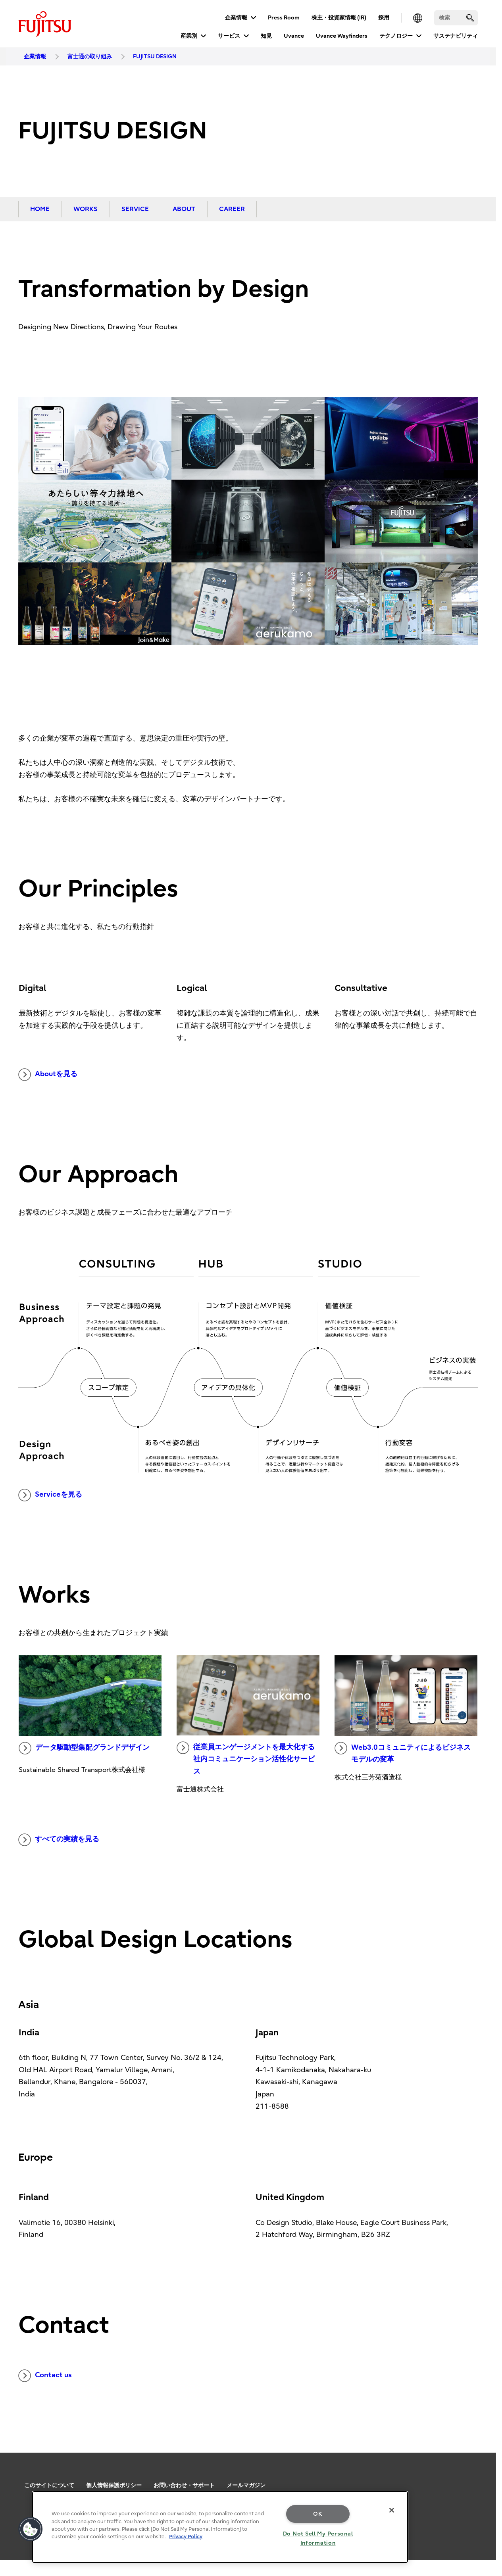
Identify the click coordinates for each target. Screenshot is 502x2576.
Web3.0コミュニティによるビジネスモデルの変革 (403, 1753)
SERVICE (135, 209)
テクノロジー (396, 36)
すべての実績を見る (58, 1839)
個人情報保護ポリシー (114, 2485)
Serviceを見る (50, 1495)
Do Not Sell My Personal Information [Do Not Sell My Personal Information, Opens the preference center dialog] (318, 2538)
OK (317, 2514)
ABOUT (184, 209)
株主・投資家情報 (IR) (339, 17)
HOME (40, 209)
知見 (266, 36)
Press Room (284, 17)
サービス (229, 36)
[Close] (391, 2510)
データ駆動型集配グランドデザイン (84, 1748)
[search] (470, 17)
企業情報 (236, 17)
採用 (383, 17)
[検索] (456, 17)
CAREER (232, 209)
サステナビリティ (455, 36)
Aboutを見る (47, 1074)
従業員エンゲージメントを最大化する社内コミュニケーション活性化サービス (246, 1758)
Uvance (294, 36)
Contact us (45, 2375)
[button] (30, 2529)
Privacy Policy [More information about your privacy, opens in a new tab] (185, 2537)
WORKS (85, 209)
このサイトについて (49, 2485)
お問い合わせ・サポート (184, 2485)
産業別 (189, 36)
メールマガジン (246, 2485)
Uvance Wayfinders (341, 36)
